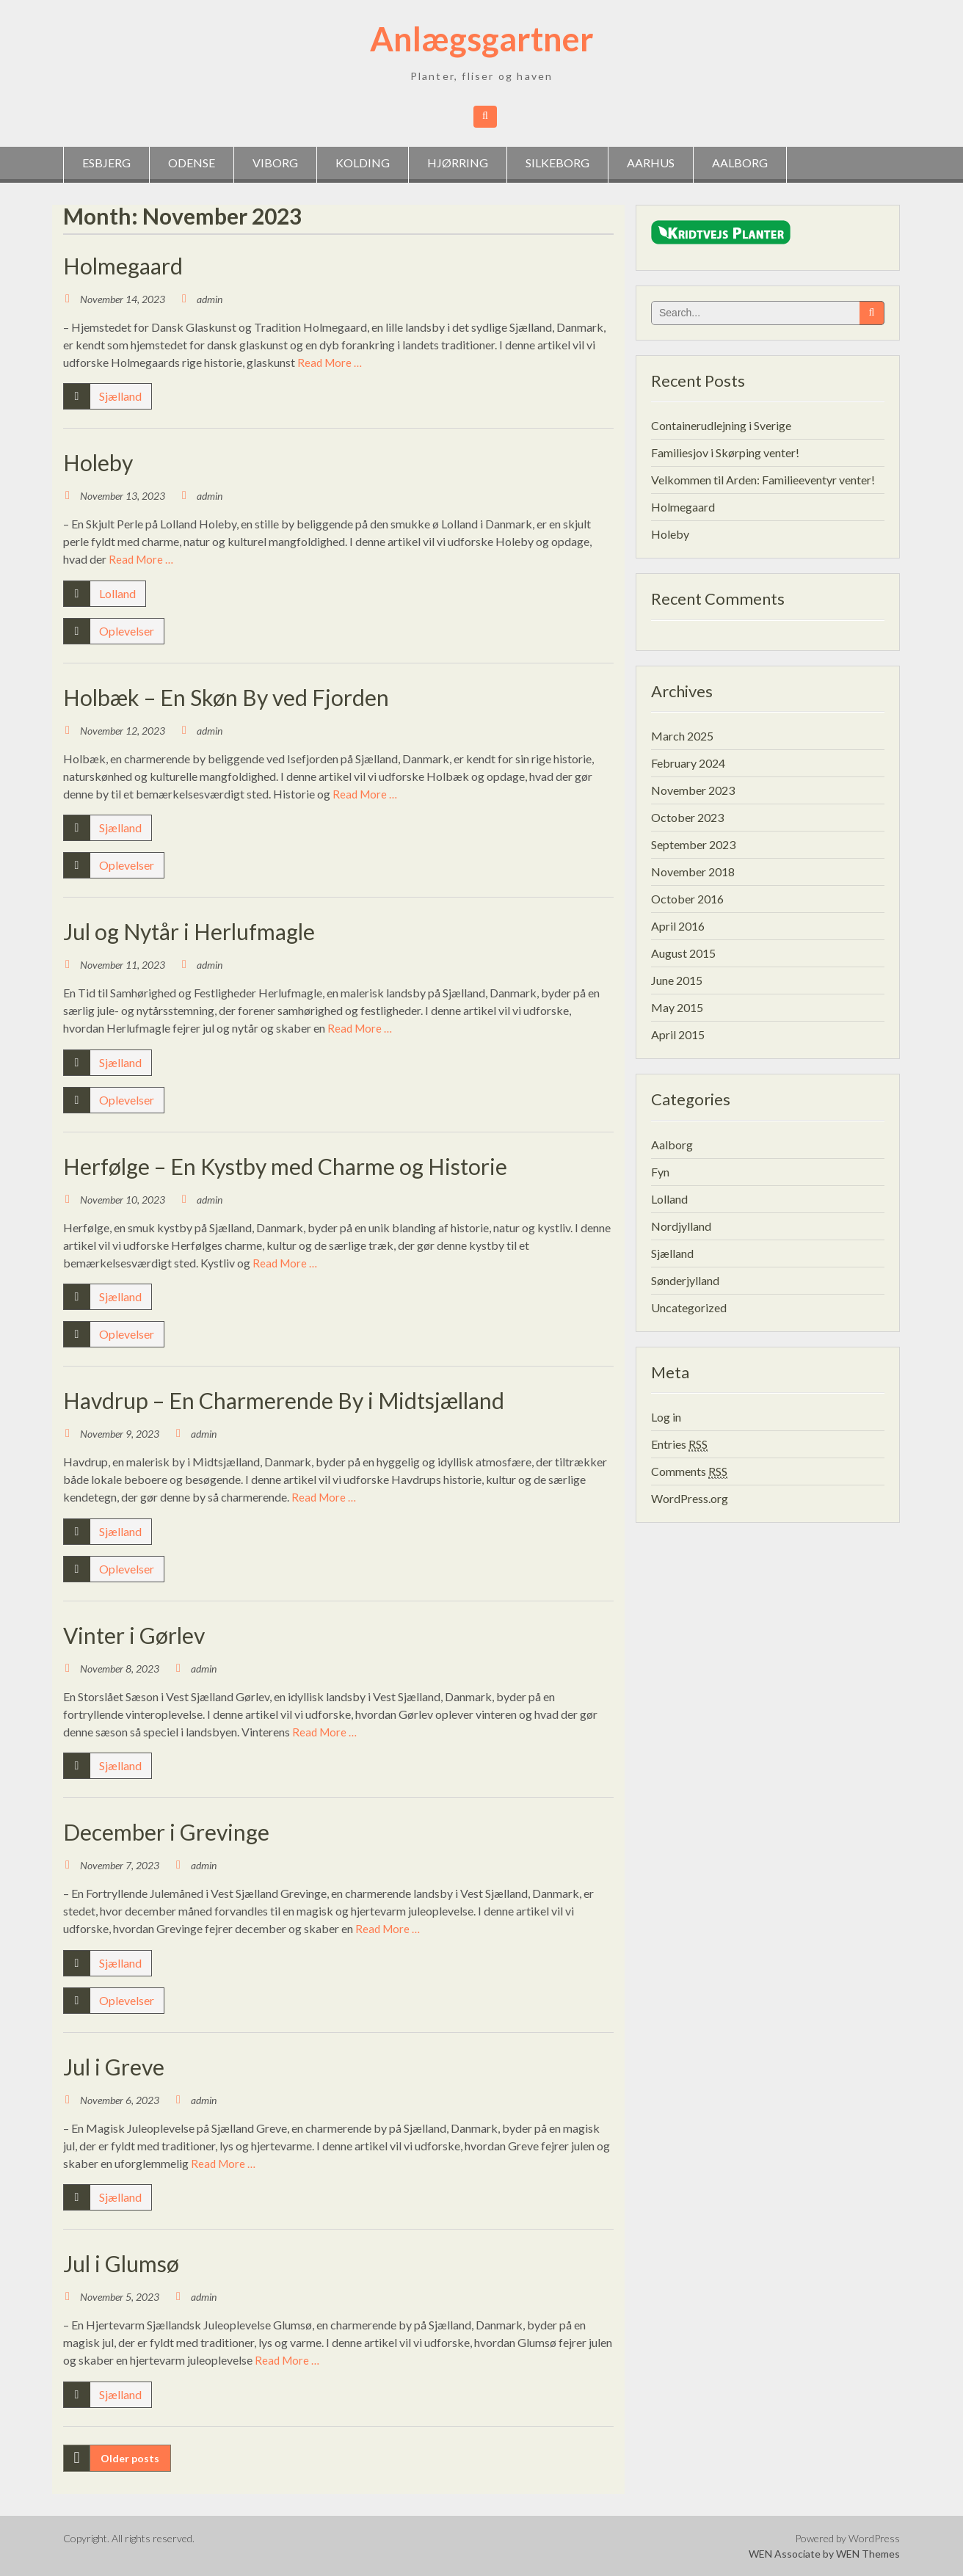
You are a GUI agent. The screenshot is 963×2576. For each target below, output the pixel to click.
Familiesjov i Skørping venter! (725, 452)
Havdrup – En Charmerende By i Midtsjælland (283, 1400)
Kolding (362, 163)
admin (209, 299)
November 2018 (693, 871)
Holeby (98, 462)
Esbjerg (106, 163)
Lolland (117, 593)
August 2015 (683, 953)
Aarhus (651, 163)
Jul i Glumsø (121, 2263)
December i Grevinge (166, 1832)
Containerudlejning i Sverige (721, 425)
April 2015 (678, 1034)
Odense (191, 163)
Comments (689, 1471)
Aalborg (740, 163)
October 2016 (687, 899)
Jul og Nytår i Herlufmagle (189, 931)
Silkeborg (557, 163)
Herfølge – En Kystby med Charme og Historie (285, 1166)
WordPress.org (689, 1498)
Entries (679, 1444)
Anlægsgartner (482, 39)
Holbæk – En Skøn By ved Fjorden (226, 697)
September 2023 (693, 844)
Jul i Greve (113, 2066)
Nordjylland (681, 1226)
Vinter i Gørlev (134, 1635)
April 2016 (678, 926)
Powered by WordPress (847, 2538)
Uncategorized (689, 1307)
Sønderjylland (685, 1280)
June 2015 (676, 980)
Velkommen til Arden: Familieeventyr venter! (763, 480)
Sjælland (120, 396)
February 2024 (688, 763)
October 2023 (687, 817)
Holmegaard (123, 265)
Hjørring (457, 163)
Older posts (130, 2458)
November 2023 (693, 790)
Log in (666, 1417)
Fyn (660, 1172)
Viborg (275, 163)
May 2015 (677, 1007)
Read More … (329, 362)
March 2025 (682, 736)
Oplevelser (126, 631)
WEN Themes (868, 2553)
